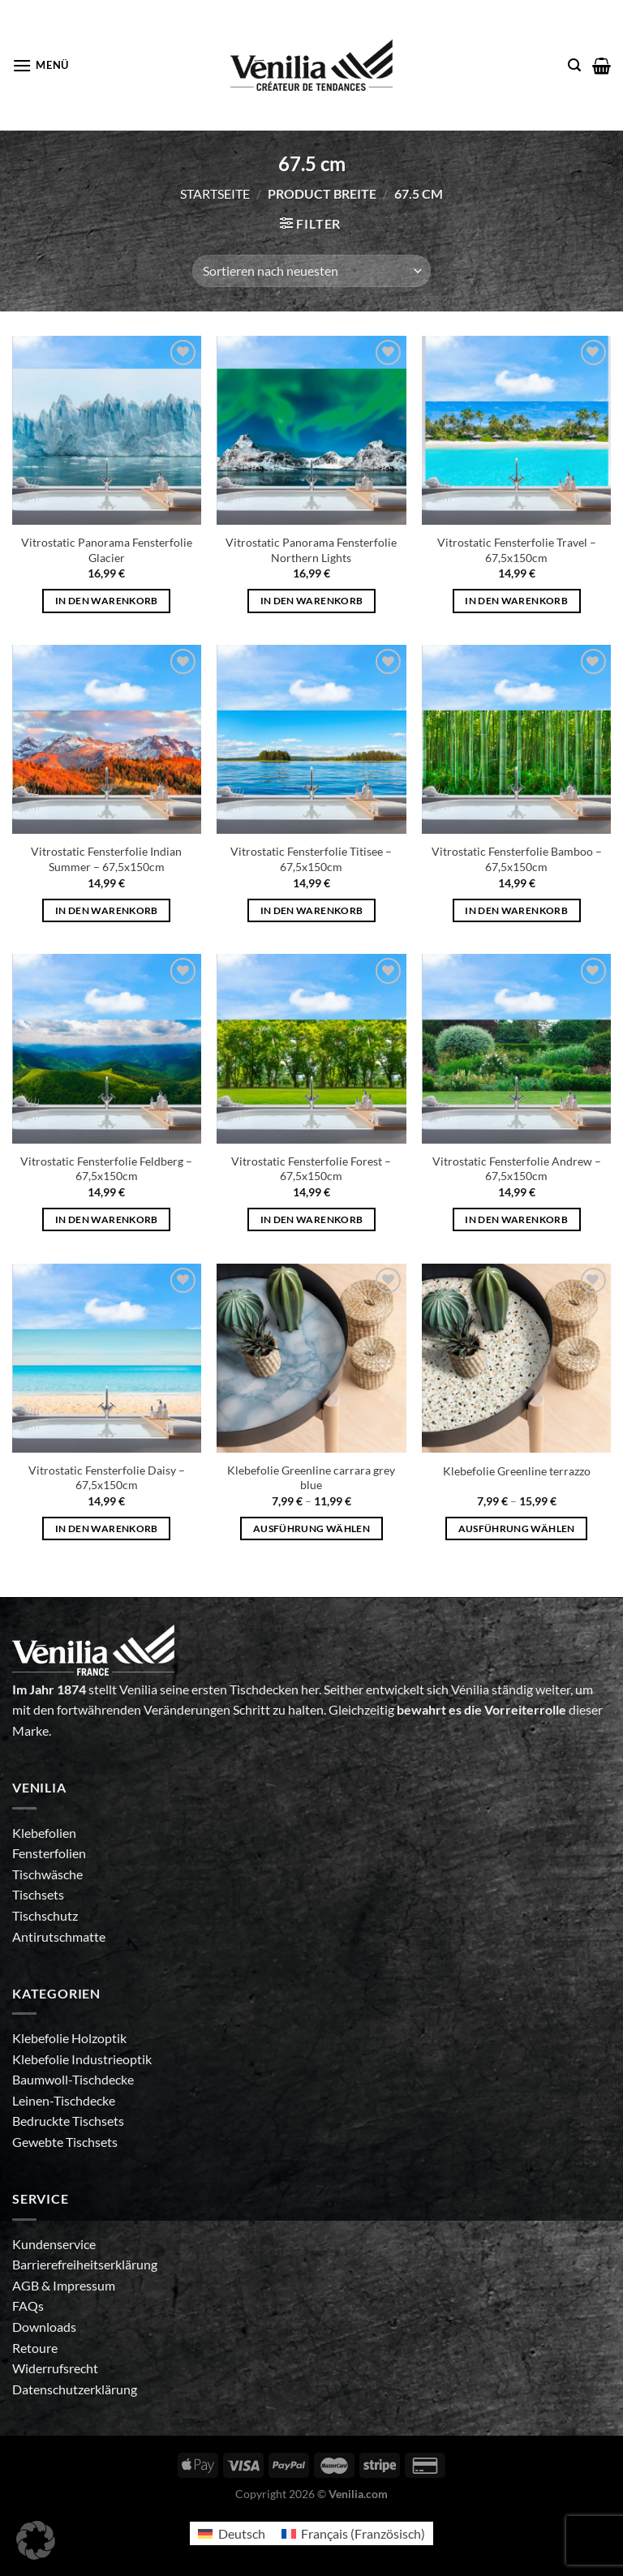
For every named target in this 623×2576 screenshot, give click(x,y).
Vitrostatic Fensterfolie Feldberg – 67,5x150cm (106, 1168)
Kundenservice (54, 2244)
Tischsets (38, 1894)
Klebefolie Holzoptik (69, 2038)
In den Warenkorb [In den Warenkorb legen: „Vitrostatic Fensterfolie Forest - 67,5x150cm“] (311, 1219)
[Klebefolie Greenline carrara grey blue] (311, 1358)
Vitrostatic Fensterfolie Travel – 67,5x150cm (516, 550)
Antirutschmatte (58, 1936)
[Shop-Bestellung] (311, 271)
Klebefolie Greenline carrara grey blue (311, 1477)
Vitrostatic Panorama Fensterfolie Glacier (106, 550)
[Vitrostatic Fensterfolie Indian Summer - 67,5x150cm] (106, 739)
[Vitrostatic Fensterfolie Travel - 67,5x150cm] (516, 430)
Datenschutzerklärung (74, 2389)
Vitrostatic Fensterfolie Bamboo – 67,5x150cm (517, 859)
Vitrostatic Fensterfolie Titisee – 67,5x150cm (311, 859)
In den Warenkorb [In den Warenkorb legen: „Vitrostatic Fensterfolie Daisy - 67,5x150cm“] (106, 1528)
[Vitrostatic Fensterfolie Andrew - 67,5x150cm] (516, 1048)
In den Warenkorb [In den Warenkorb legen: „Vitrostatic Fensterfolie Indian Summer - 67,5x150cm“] (106, 910)
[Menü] (40, 65)
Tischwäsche (47, 1874)
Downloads (44, 2326)
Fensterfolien (49, 1853)
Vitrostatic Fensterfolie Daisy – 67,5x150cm (106, 1477)
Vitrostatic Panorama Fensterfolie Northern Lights (311, 550)
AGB (26, 2285)
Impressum (84, 2285)
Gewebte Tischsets (65, 2141)
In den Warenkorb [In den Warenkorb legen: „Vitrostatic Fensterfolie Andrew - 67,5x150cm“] (516, 1219)
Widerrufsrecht (55, 2368)
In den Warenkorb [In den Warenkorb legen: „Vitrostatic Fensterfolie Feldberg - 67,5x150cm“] (106, 1219)
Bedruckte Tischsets (68, 2120)
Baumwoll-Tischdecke (73, 2079)
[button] (35, 2540)
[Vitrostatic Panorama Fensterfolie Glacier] (106, 430)
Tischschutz (45, 1915)
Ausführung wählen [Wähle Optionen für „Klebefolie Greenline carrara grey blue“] (311, 1528)
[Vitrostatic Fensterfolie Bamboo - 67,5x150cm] (516, 739)
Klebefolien (44, 1832)
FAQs (28, 2305)
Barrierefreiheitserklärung (84, 2264)
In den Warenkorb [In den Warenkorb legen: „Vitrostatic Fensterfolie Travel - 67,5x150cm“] (516, 600)
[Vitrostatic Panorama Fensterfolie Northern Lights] (311, 430)
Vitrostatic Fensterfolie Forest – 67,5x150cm (311, 1168)
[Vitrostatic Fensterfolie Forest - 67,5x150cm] (311, 1048)
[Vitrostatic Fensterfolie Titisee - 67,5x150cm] (311, 739)
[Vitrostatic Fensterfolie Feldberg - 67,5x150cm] (106, 1048)
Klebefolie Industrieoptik (82, 2059)
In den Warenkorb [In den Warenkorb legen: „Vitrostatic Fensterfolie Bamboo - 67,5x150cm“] (516, 910)
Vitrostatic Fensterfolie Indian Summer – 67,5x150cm (106, 859)
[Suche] (574, 65)
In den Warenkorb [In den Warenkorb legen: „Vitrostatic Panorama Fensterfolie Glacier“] (106, 600)
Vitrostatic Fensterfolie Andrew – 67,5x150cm (516, 1168)
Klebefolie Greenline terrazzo (517, 1471)
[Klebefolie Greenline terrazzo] (516, 1358)
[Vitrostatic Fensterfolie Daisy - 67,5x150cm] (106, 1358)
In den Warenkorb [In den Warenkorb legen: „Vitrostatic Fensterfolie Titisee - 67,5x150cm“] (311, 910)
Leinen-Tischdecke (63, 2100)
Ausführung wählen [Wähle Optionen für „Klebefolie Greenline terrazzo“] (516, 1528)
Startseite (215, 193)
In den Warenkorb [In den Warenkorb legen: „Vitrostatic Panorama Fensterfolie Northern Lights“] (311, 600)
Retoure (35, 2347)
